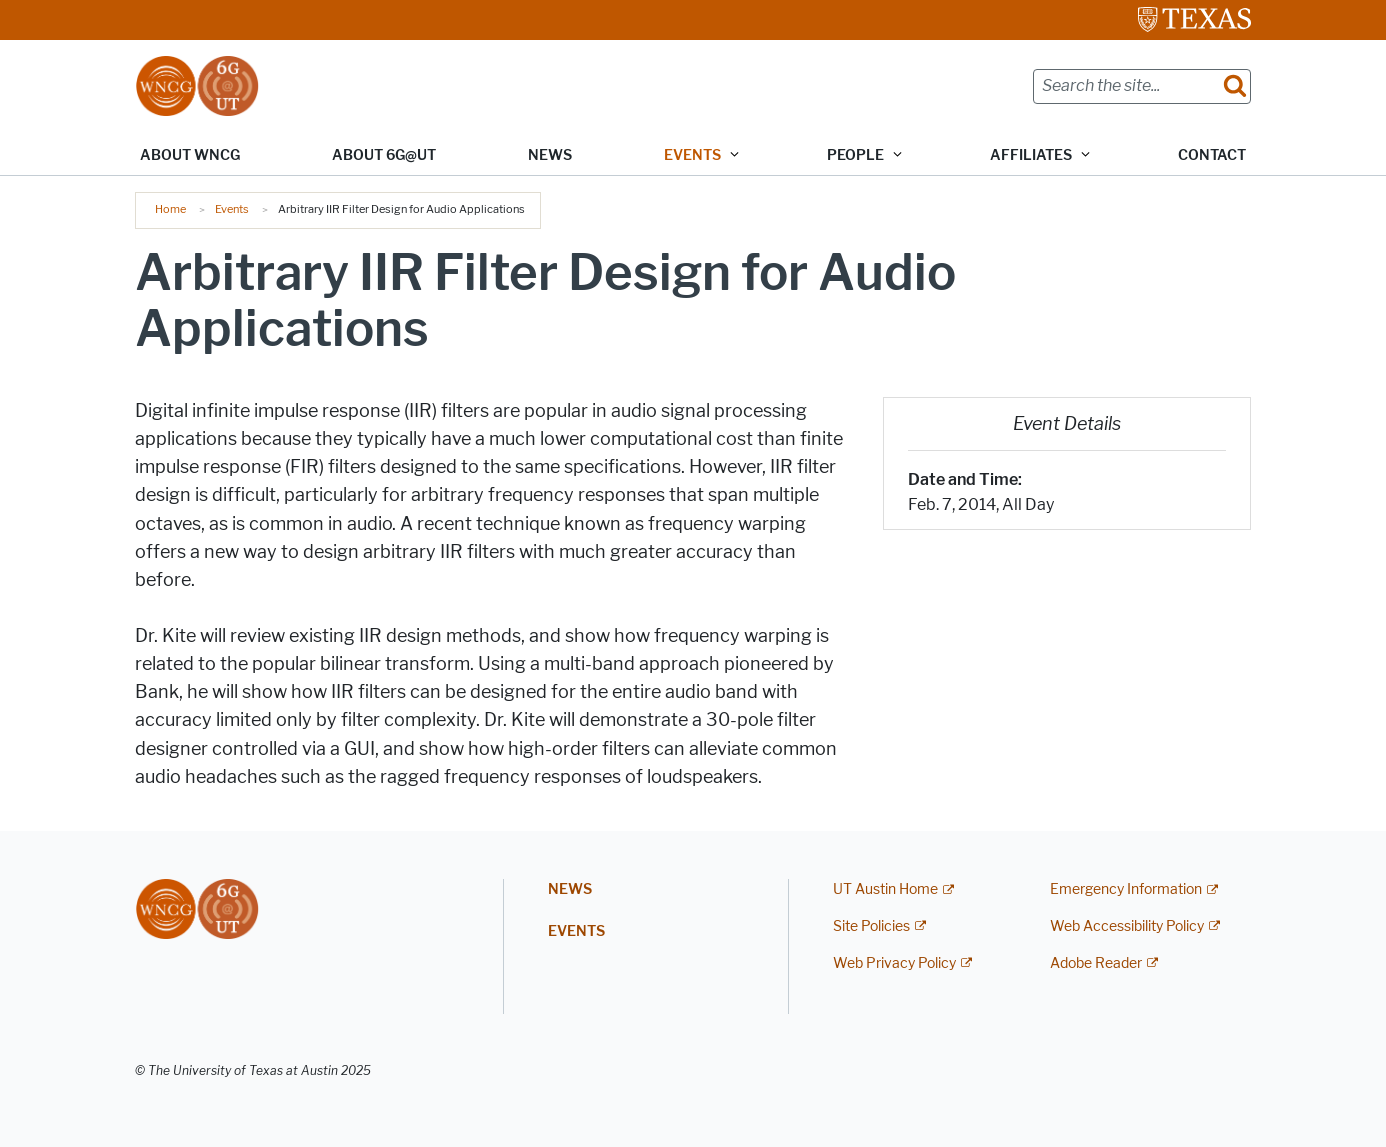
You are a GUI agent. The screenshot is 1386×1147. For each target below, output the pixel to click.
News (550, 155)
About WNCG (190, 155)
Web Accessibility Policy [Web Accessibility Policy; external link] (1127, 926)
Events (232, 209)
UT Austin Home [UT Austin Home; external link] (885, 889)
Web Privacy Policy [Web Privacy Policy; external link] (894, 963)
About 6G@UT (384, 155)
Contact (1212, 155)
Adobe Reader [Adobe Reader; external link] (1096, 963)
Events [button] (692, 155)
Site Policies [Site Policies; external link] (871, 926)
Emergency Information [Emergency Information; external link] (1126, 889)
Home (170, 209)
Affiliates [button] (1031, 155)
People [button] (855, 155)
